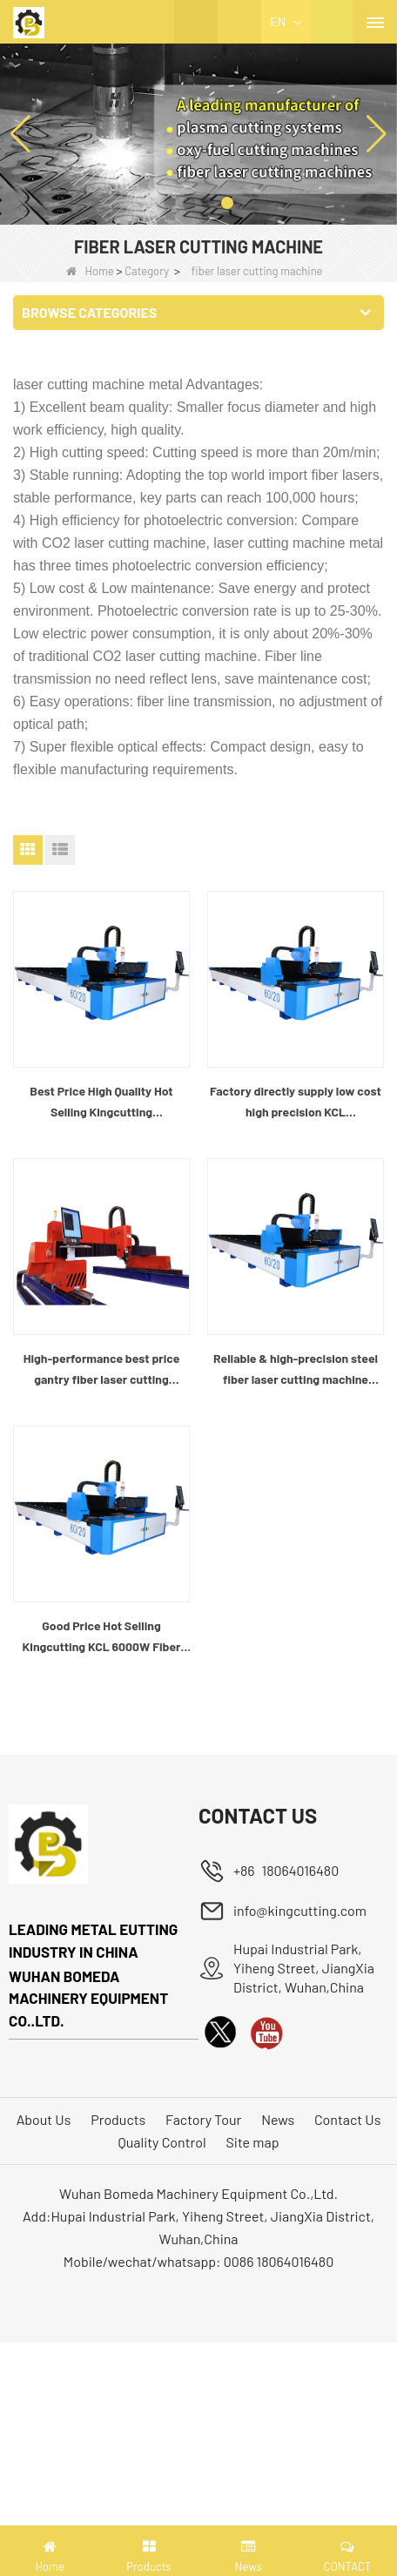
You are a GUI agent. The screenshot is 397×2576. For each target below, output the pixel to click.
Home (90, 271)
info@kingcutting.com (300, 1910)
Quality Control (162, 2142)
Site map (252, 2142)
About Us (44, 2119)
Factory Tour (203, 2119)
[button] (170, 203)
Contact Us (347, 2119)
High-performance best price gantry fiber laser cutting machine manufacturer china (102, 1370)
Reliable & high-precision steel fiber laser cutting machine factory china (295, 1370)
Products (118, 2119)
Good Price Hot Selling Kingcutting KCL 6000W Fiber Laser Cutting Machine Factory (101, 1637)
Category (146, 271)
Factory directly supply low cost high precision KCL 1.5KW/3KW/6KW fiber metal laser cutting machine (295, 1103)
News (277, 2119)
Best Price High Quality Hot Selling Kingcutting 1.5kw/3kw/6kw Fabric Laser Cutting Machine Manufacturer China (101, 1103)
